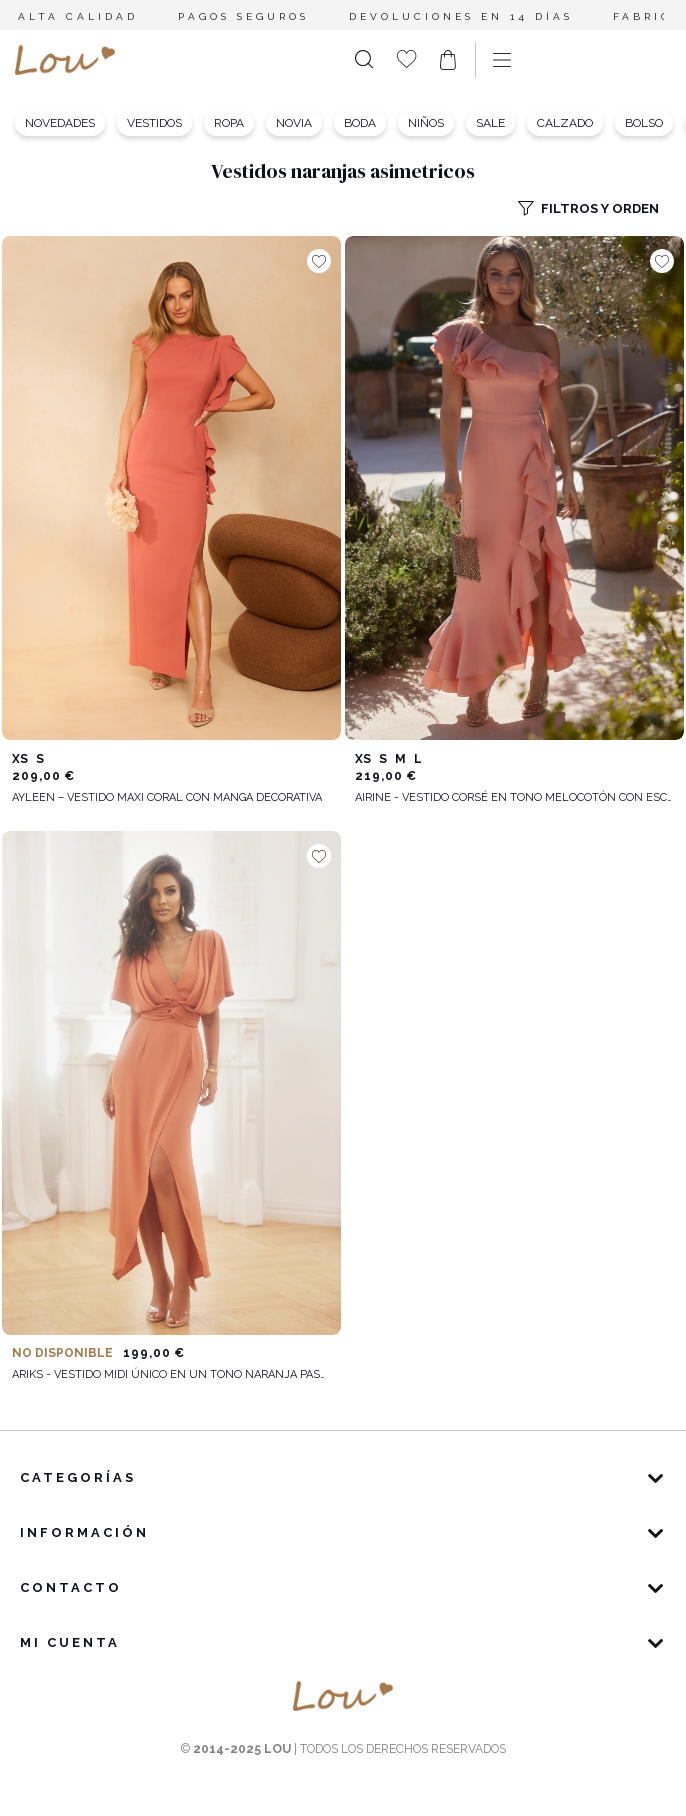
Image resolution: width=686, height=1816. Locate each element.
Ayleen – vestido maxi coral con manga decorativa (167, 797)
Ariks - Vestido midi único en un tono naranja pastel (171, 1374)
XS (20, 759)
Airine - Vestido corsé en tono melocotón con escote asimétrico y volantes (514, 797)
